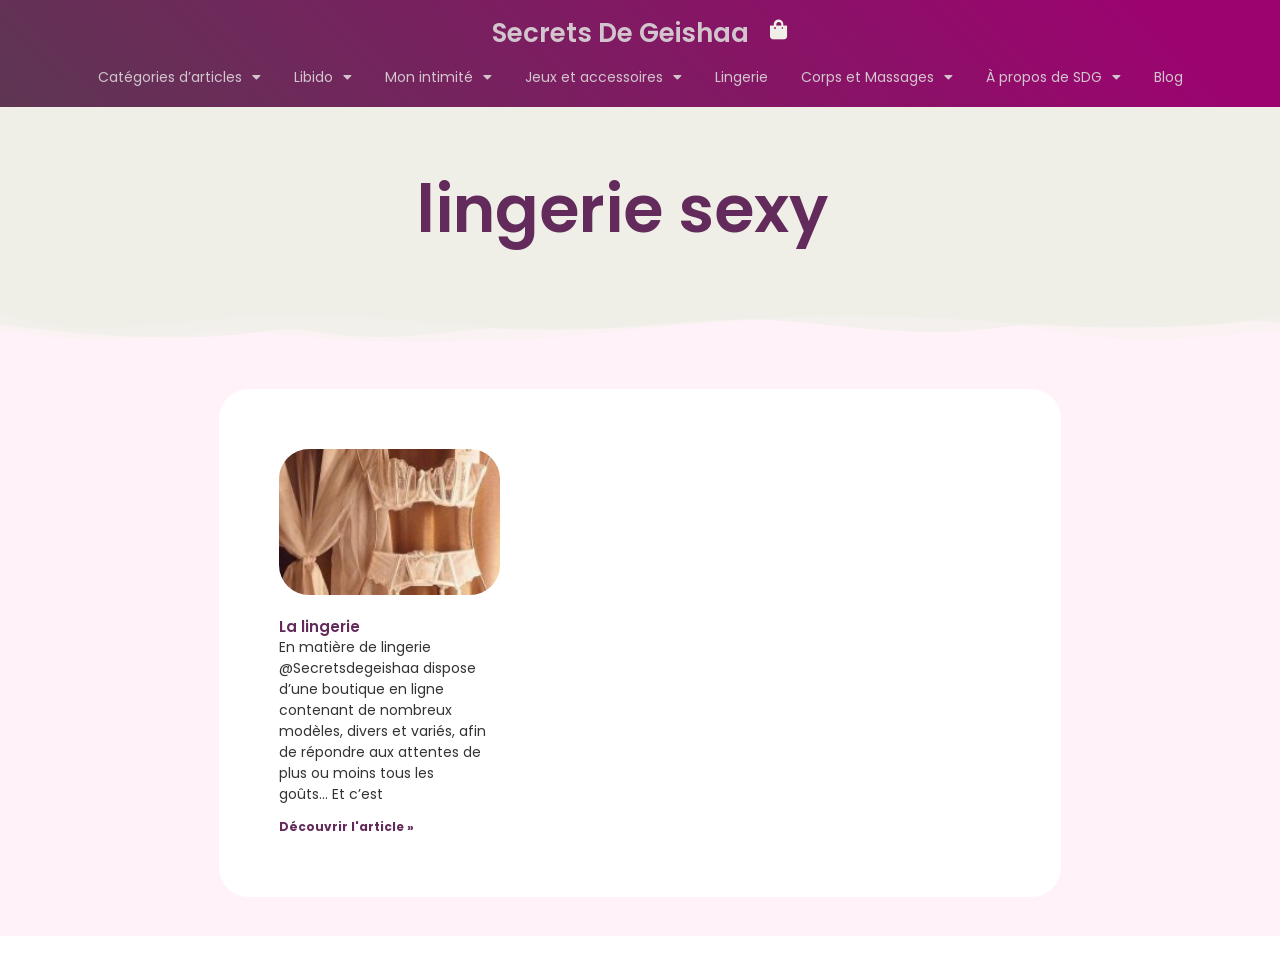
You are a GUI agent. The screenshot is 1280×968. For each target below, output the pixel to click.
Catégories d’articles (179, 77)
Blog (1168, 77)
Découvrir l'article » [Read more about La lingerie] (346, 826)
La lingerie (319, 626)
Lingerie (741, 77)
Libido (323, 77)
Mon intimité (438, 77)
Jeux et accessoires (603, 77)
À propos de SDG (1053, 77)
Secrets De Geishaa (620, 33)
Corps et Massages (877, 77)
